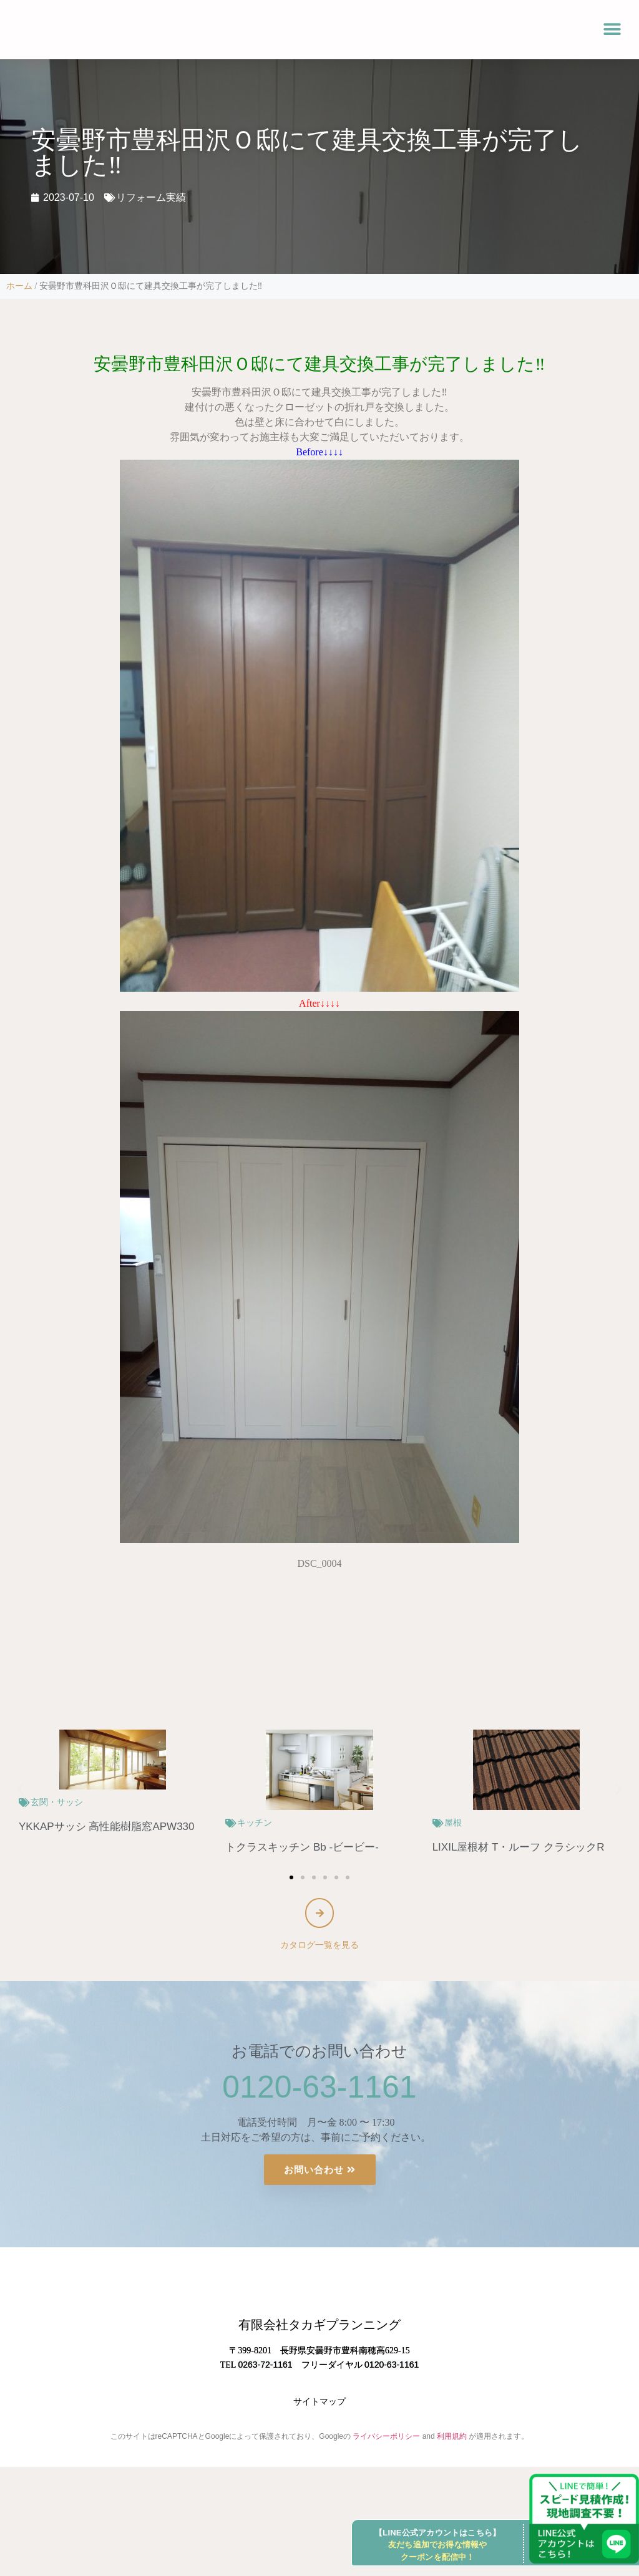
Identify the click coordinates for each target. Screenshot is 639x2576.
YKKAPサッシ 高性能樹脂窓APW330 (107, 1827)
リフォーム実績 (151, 197)
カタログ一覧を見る (319, 1949)
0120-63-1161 (319, 2091)
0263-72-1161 (265, 2411)
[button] (612, 30)
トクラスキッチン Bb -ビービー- (302, 1847)
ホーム (19, 286)
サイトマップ (319, 2448)
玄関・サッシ (57, 1802)
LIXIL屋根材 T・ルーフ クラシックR (518, 1847)
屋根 (453, 1823)
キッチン (254, 1823)
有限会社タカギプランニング (319, 2371)
